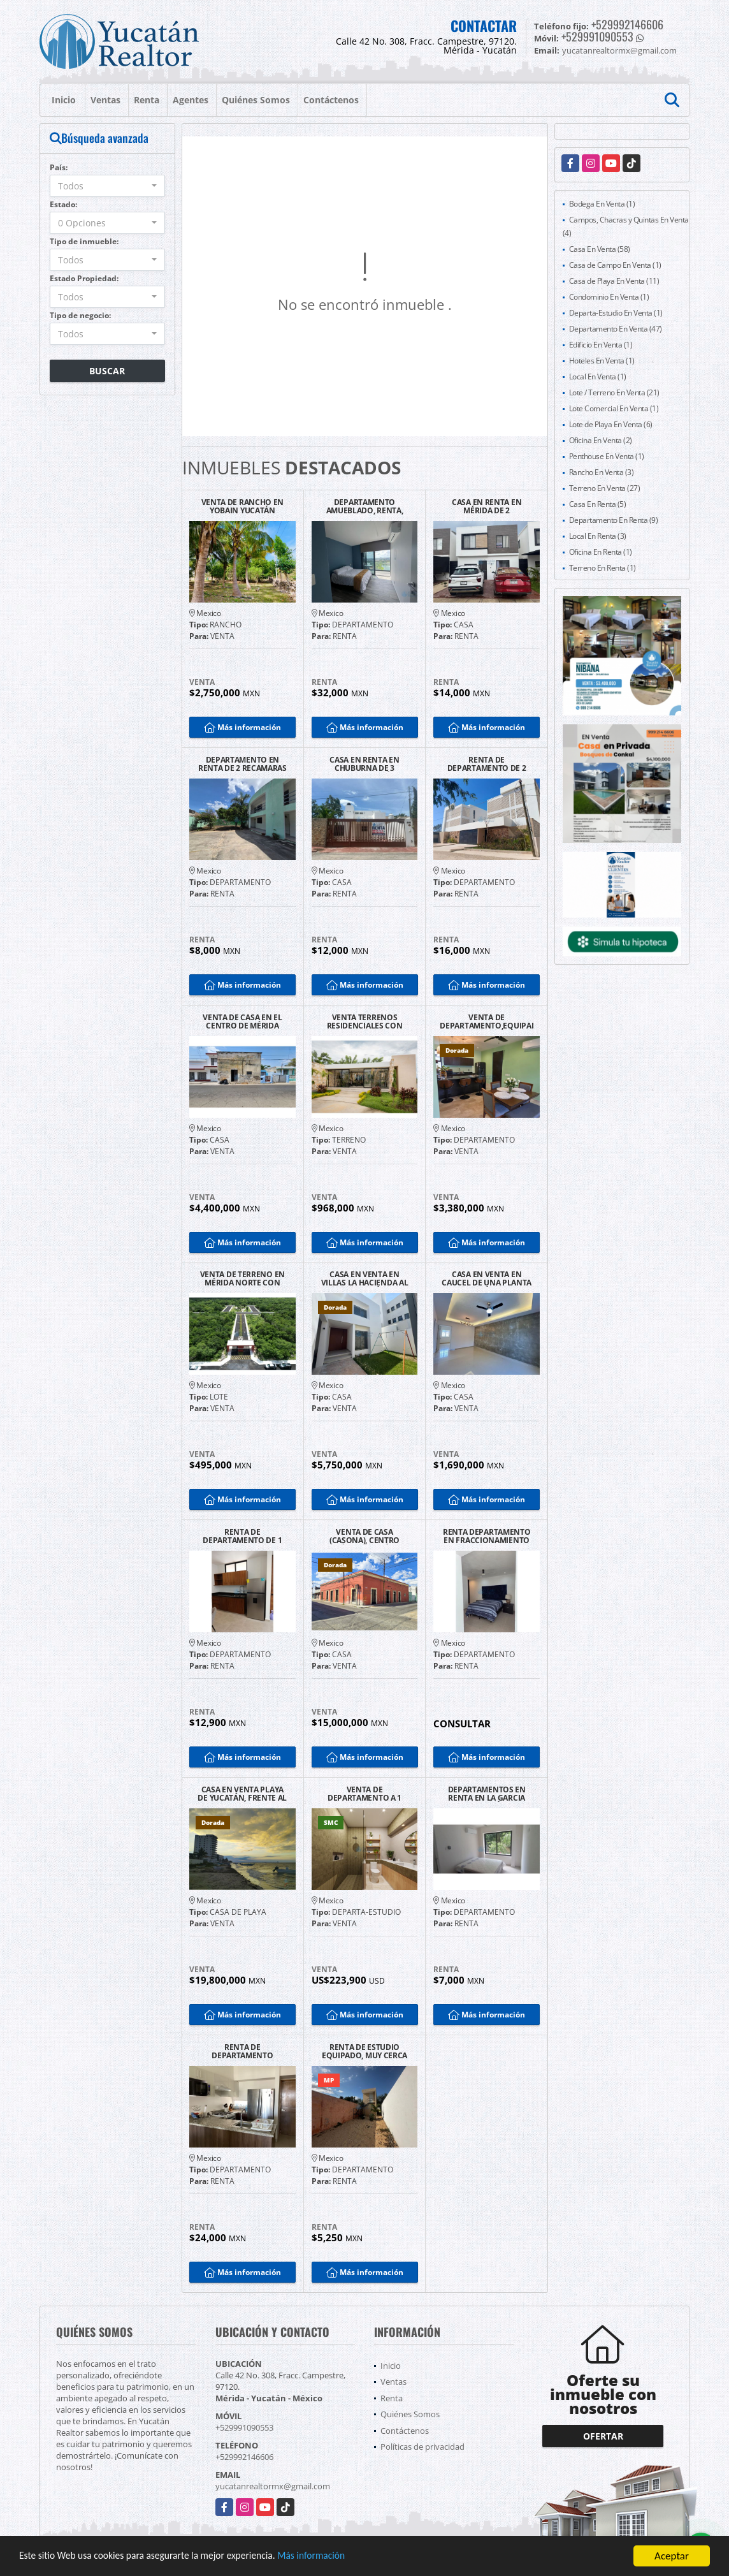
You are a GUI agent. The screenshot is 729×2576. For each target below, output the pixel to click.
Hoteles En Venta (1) (602, 360)
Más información (340, 2557)
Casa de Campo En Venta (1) (615, 265)
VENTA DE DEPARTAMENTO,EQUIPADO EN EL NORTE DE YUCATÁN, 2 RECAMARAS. (486, 1021)
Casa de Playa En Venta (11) (614, 280)
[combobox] (107, 186)
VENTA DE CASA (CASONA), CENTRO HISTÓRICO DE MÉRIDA (364, 1536)
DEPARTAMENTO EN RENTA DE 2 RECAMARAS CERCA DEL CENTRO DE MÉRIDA (242, 764)
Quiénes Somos (256, 100)
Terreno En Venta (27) (604, 488)
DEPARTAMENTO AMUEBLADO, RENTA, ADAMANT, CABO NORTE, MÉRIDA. (364, 506)
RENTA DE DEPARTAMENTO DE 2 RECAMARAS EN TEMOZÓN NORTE (486, 764)
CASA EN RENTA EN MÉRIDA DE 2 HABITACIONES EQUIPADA (486, 506)
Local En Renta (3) (597, 536)
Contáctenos (331, 100)
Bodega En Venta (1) (602, 203)
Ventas (105, 100)
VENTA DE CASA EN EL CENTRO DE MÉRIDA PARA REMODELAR (242, 1021)
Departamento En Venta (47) (615, 328)
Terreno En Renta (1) (602, 567)
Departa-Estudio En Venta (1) (616, 312)
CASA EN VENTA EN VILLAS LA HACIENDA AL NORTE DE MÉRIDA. (364, 1278)
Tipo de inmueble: (84, 241)
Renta (146, 100)
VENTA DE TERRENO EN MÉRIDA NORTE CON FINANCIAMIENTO (242, 1278)
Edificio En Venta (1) (601, 344)
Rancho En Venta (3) (601, 472)
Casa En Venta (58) (599, 249)
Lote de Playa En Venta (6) (611, 424)
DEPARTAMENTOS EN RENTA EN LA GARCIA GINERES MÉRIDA (487, 1793)
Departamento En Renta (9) (613, 520)
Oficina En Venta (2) (600, 440)
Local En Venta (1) (597, 376)
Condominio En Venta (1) (609, 296)
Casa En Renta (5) (597, 504)
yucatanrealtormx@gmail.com (272, 2486)
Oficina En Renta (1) (600, 551)
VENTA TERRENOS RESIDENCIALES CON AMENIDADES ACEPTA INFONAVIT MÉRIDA (364, 1021)
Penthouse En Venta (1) (606, 456)
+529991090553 (597, 36)
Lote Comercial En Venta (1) (614, 408)
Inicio (64, 100)
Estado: (63, 204)
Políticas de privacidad (422, 2446)
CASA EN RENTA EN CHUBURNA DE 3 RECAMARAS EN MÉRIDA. (364, 764)
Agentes (190, 100)
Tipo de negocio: (80, 315)
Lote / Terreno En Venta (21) (614, 392)
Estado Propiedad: (84, 278)
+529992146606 (627, 24)
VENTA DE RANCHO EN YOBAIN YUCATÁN (242, 506)
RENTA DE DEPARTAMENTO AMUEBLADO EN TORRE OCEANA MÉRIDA (242, 2051)
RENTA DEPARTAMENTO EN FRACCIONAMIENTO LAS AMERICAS (487, 1536)
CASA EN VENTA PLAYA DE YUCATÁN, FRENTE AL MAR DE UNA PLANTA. (242, 1793)
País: (59, 167)
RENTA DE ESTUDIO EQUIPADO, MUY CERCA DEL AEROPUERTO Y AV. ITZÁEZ (364, 2051)
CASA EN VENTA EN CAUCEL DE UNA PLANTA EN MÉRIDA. (486, 1278)
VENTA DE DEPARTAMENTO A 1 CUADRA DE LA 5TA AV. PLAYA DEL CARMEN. (364, 1793)
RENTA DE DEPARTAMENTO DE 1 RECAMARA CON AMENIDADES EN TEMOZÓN (242, 1536)
